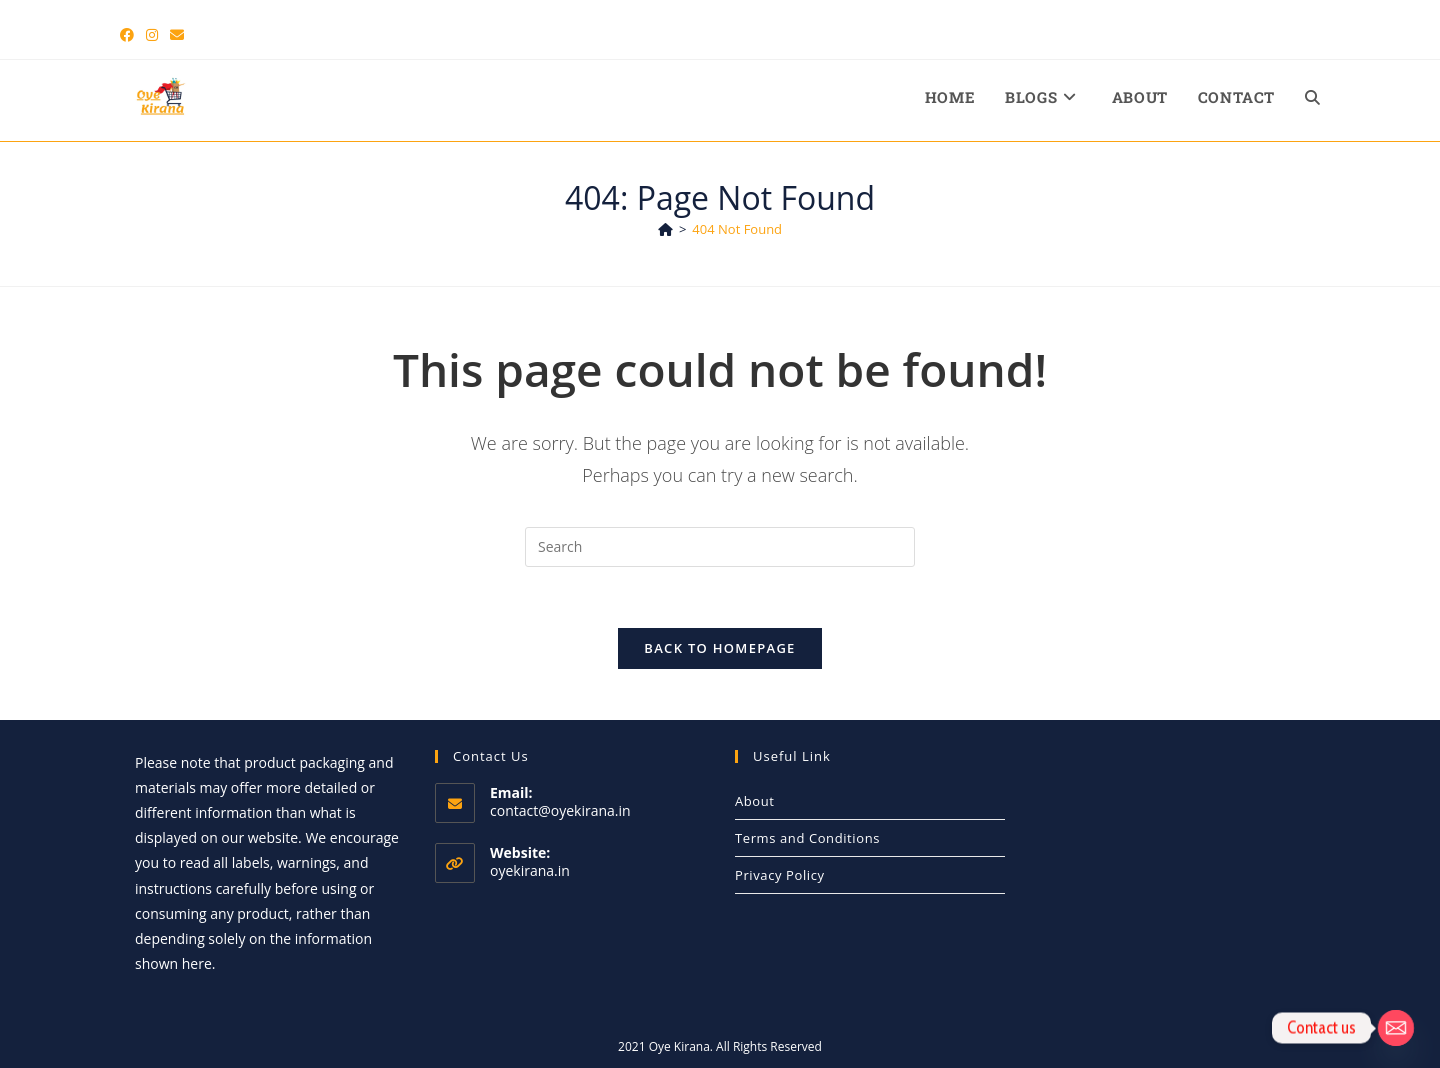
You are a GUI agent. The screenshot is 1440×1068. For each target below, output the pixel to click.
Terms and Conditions (807, 838)
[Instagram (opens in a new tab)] (152, 35)
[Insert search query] (720, 547)
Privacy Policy (780, 875)
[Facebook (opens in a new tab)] (130, 35)
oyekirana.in (530, 870)
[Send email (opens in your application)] (177, 35)
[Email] (1396, 1028)
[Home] (665, 229)
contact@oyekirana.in (560, 810)
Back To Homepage (719, 648)
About (755, 801)
